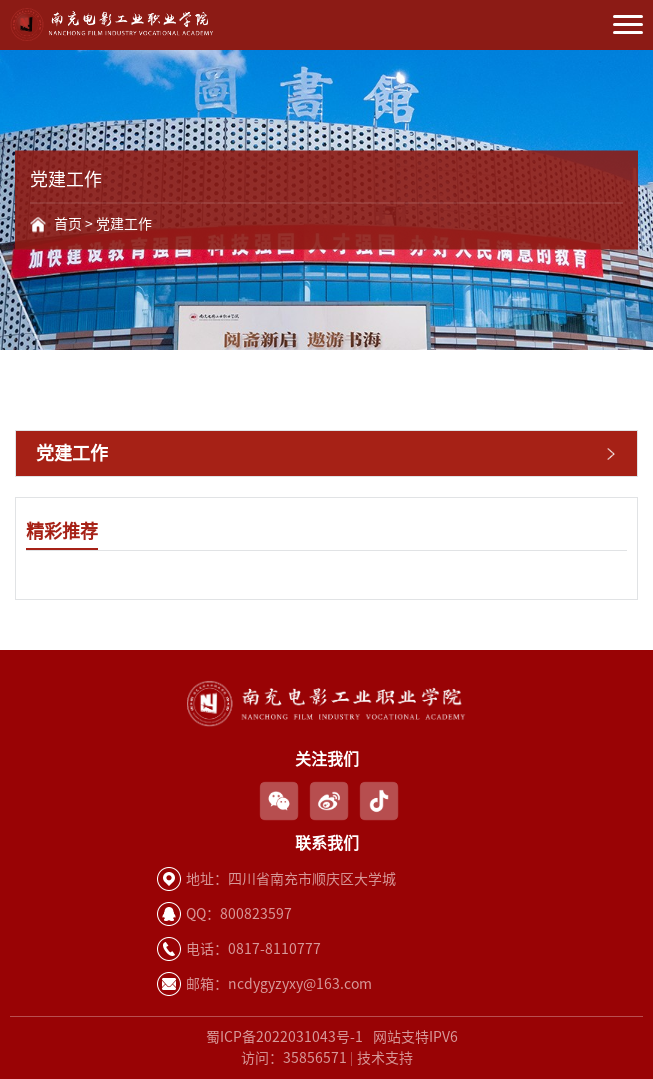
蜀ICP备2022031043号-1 (284, 1037)
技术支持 (385, 1058)
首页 (68, 224)
